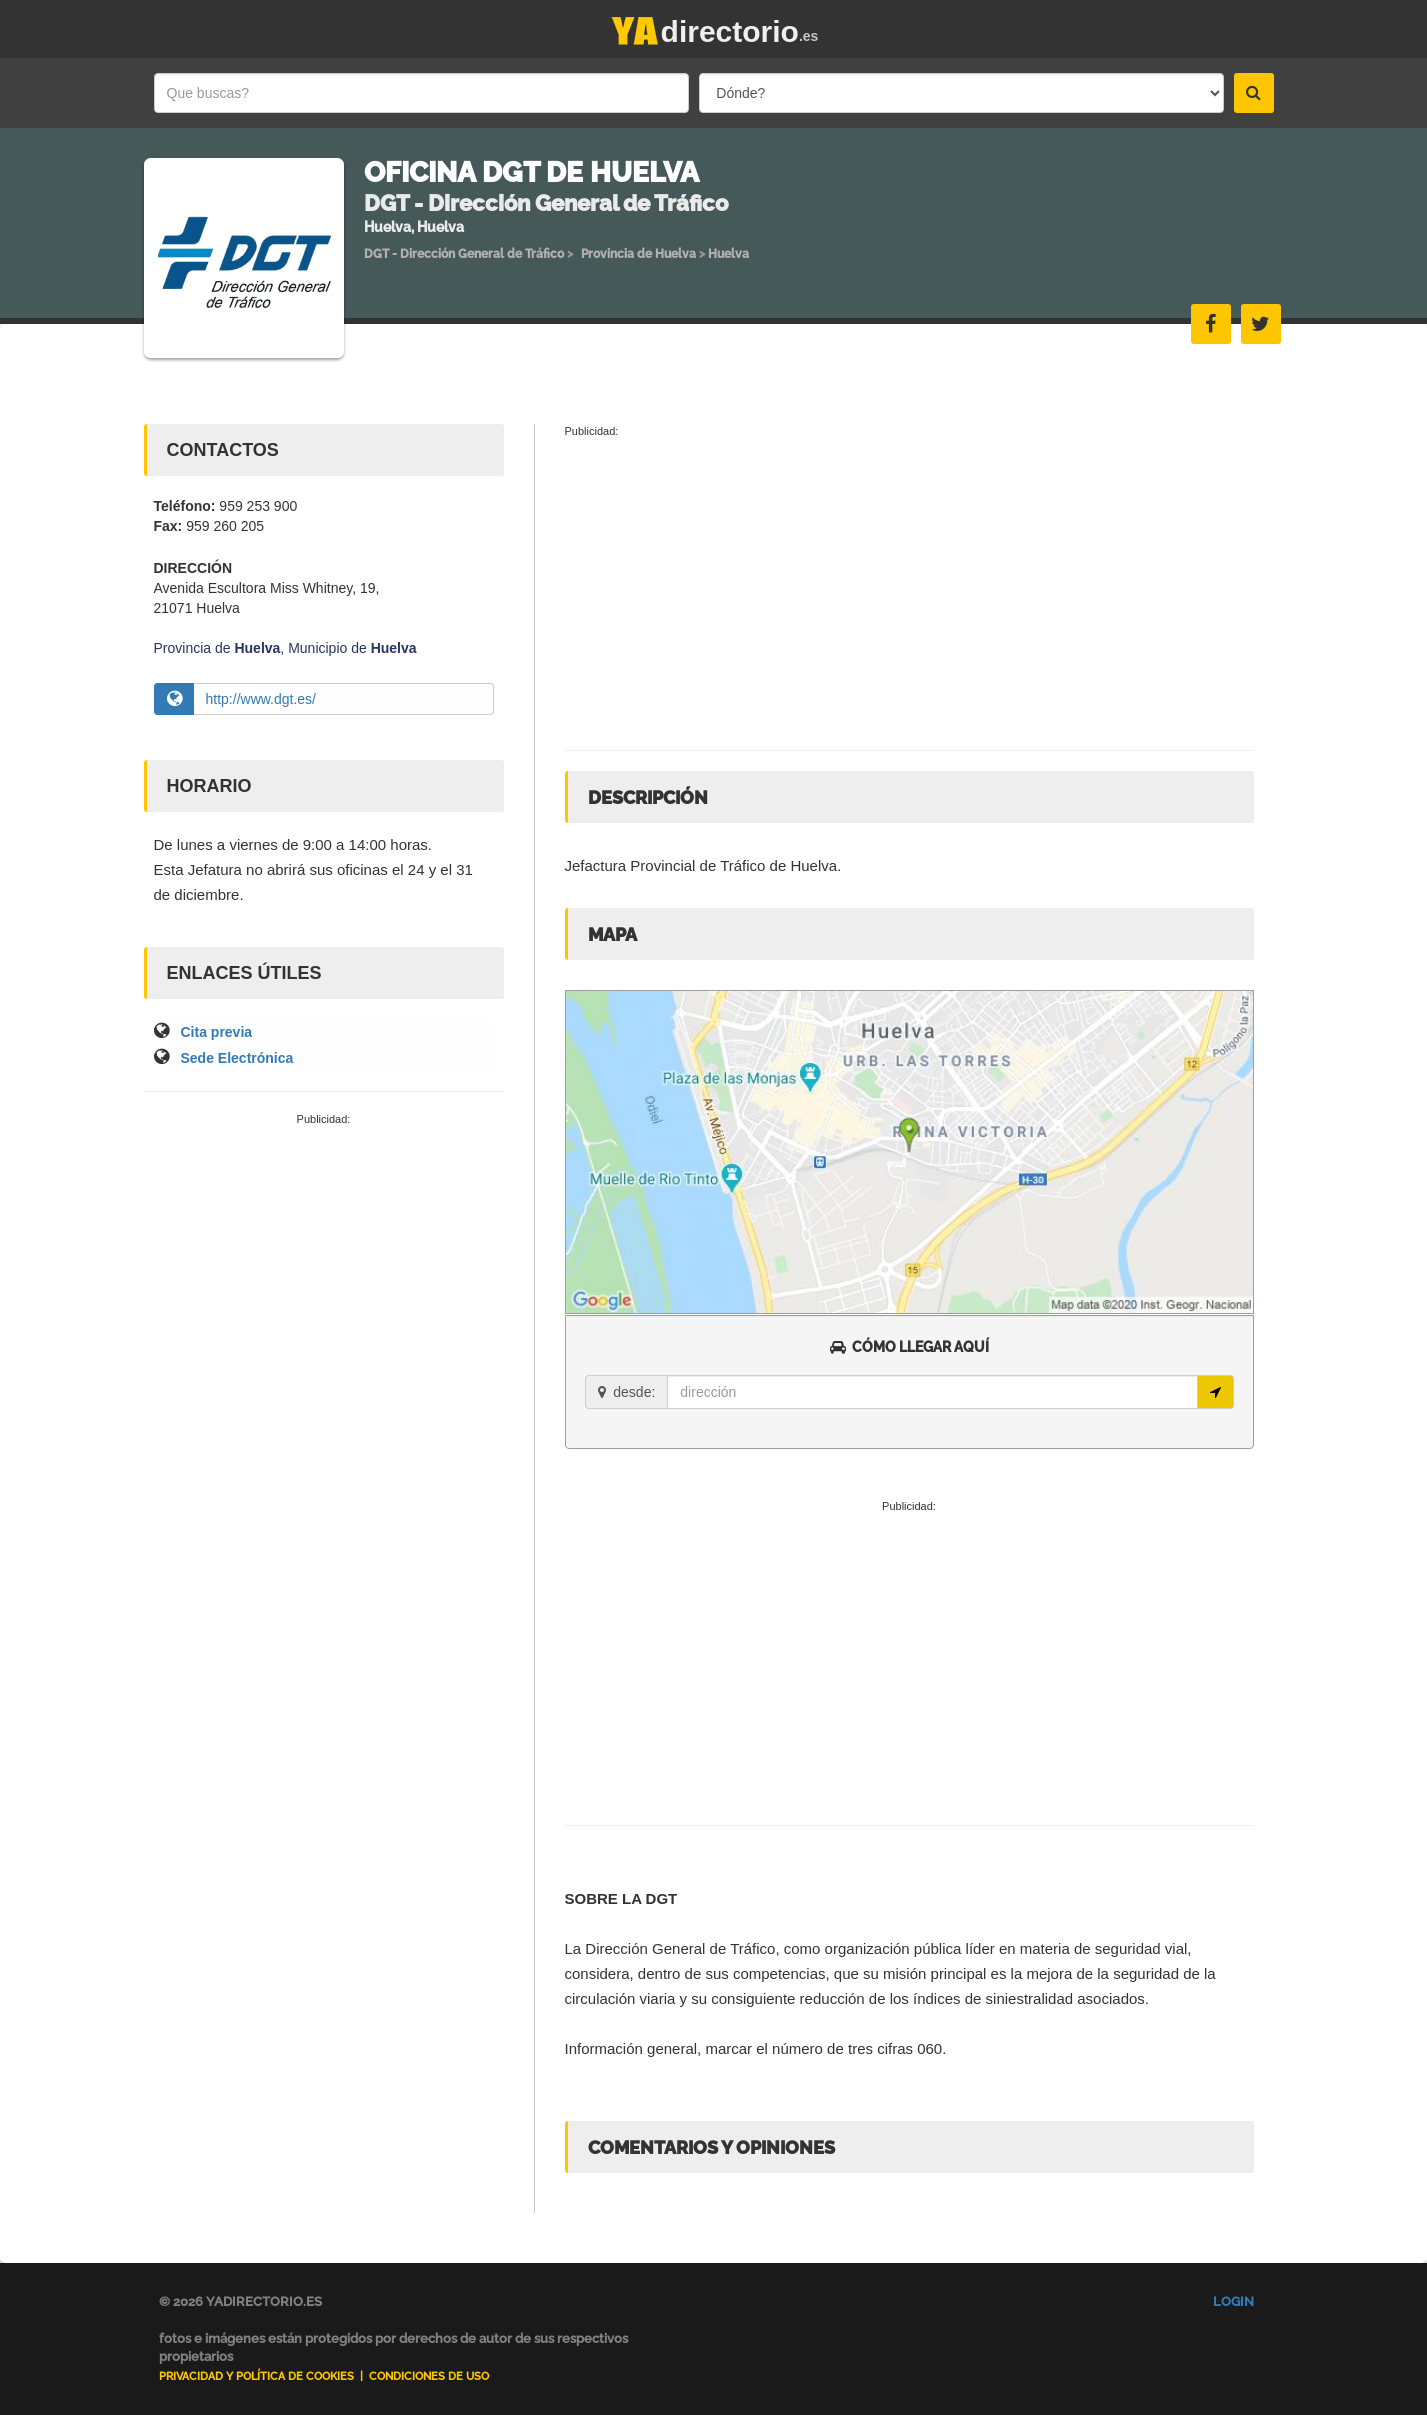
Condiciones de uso (429, 2376)
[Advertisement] (324, 1277)
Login (1233, 2301)
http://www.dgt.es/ (261, 699)
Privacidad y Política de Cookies (256, 2376)
